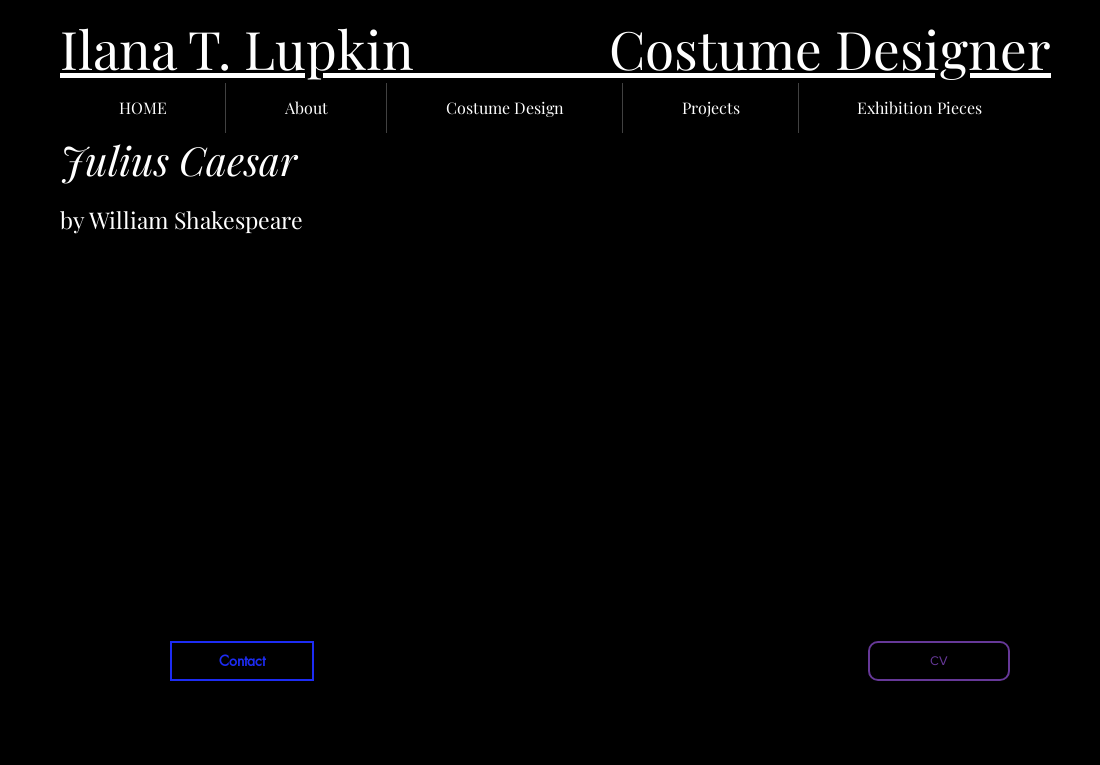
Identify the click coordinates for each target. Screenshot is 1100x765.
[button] (306, 108)
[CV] (939, 661)
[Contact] (242, 661)
